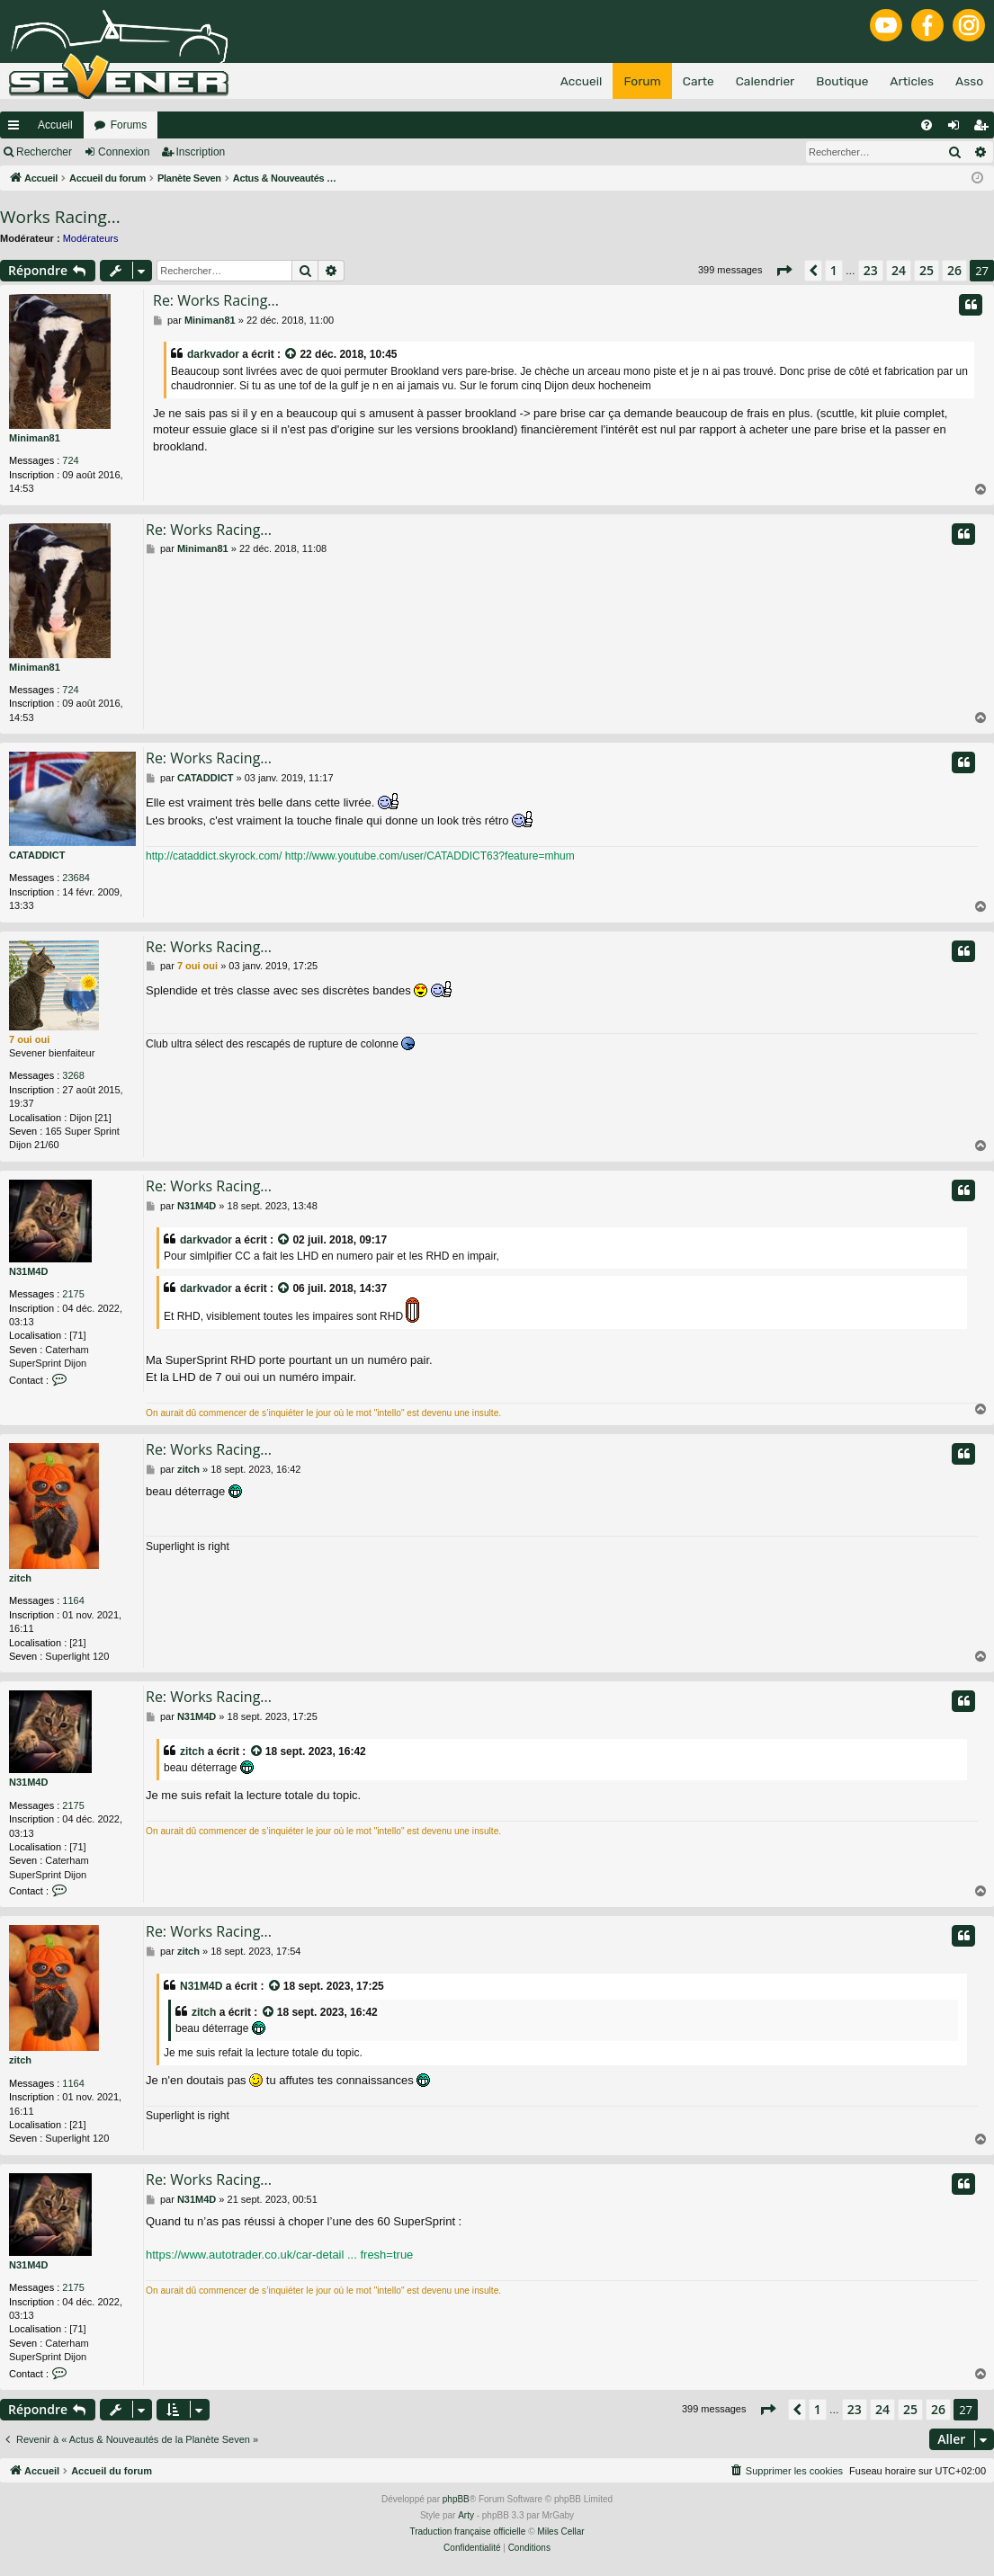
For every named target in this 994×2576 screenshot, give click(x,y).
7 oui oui (29, 1039)
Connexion (123, 152)
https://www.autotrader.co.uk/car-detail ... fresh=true (279, 2254)
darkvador (213, 354)
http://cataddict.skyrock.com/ (214, 856)
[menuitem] (926, 124)
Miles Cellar (560, 2531)
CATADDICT (37, 855)
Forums (129, 125)
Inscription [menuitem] (984, 128)
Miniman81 (34, 437)
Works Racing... (60, 216)
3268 (73, 1075)
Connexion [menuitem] (957, 128)
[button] (783, 270)
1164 (73, 1600)
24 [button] (898, 270)
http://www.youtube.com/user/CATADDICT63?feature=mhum (430, 856)
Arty (466, 2515)
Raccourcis (17, 128)
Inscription (201, 152)
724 (70, 460)
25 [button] (926, 270)
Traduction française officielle (467, 2531)
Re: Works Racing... (216, 300)
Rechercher (44, 152)
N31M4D (28, 1271)
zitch (20, 1578)
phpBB (456, 2499)
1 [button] (833, 270)
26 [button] (954, 270)
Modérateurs (91, 238)
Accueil (55, 125)
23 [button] (871, 270)
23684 (76, 877)
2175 (73, 1293)
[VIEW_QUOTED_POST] (291, 354)
